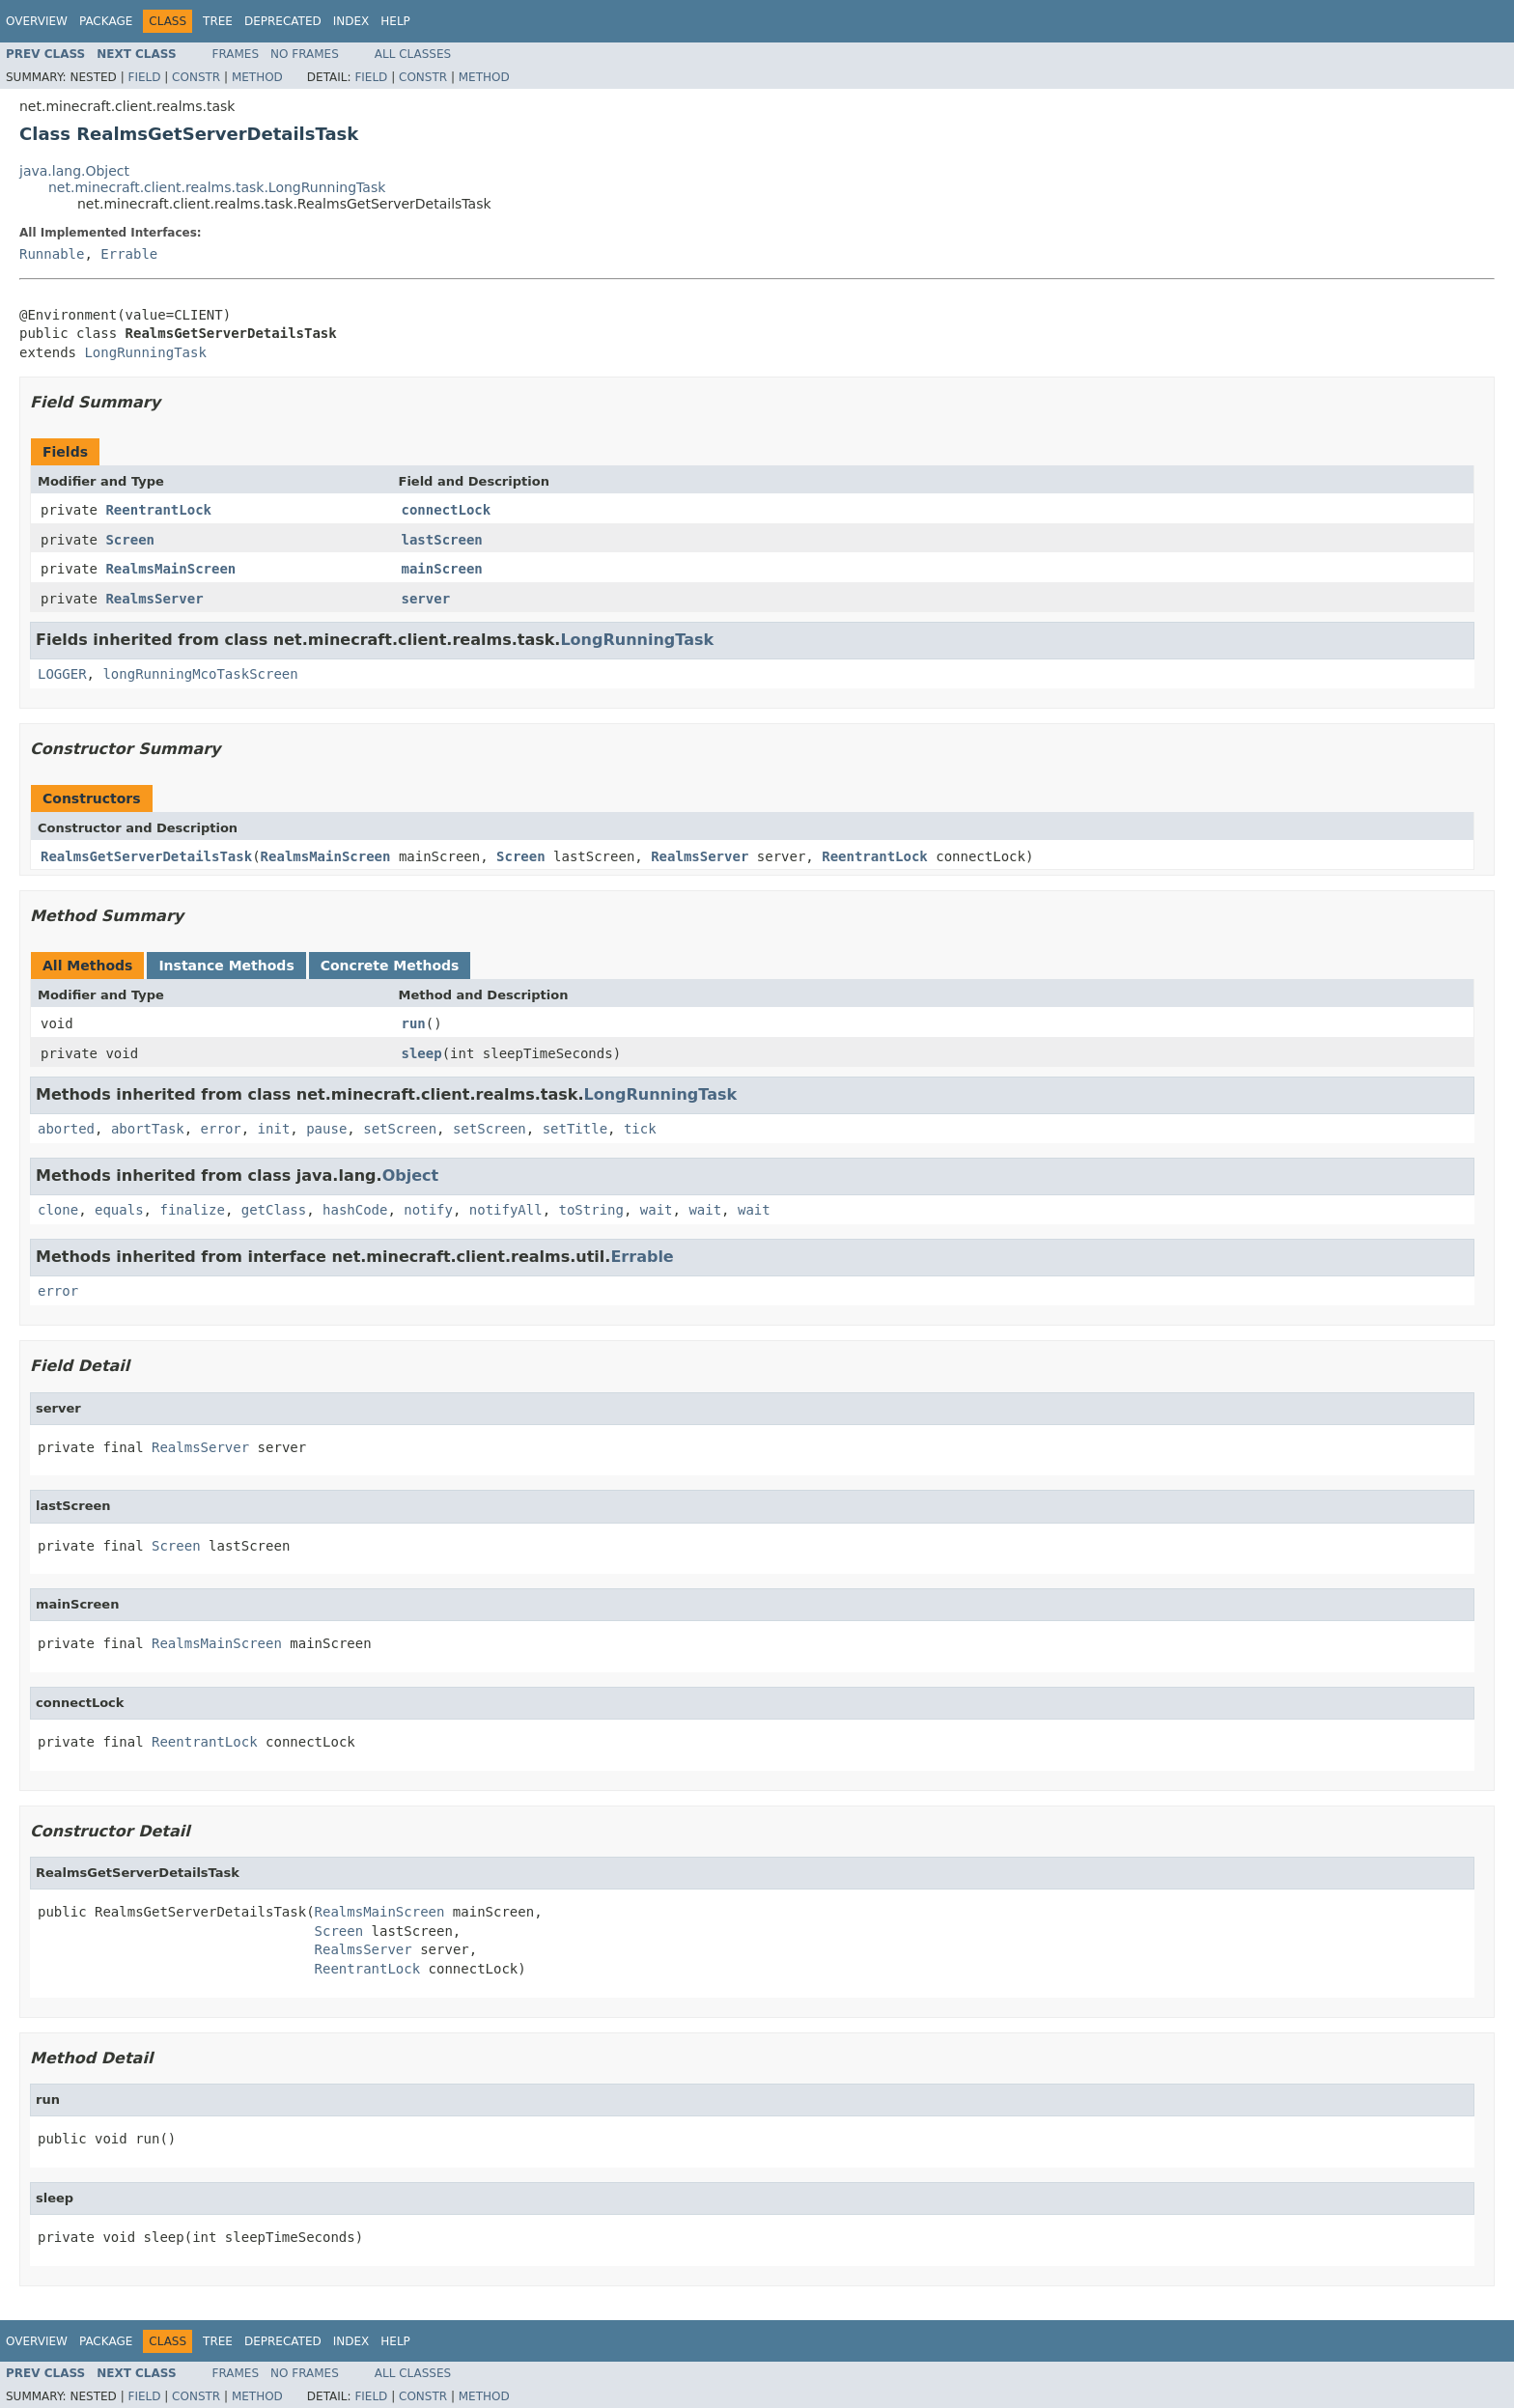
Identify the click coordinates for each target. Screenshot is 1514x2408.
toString (591, 1210)
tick (640, 1128)
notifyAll (506, 1210)
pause (326, 1128)
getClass (273, 1210)
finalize (191, 1210)
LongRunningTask (145, 352)
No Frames (304, 54)
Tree (218, 21)
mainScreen (442, 568)
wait (656, 1210)
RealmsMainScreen (170, 568)
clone (58, 1210)
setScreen (399, 1128)
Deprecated (283, 21)
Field (143, 77)
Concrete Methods (390, 965)
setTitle (575, 1128)
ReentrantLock (158, 510)
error (221, 1128)
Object (410, 1175)
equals (119, 1210)
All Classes (413, 54)
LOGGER (62, 674)
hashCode (354, 1210)
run (414, 1023)
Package (105, 21)
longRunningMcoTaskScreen (199, 674)
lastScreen (442, 539)
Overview (37, 21)
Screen (129, 539)
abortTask (147, 1128)
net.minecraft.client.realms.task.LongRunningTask (216, 187)
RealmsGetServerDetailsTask (146, 856)
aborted (66, 1128)
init (274, 1128)
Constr (196, 77)
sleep (422, 1053)
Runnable (51, 254)
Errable (128, 254)
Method (257, 77)
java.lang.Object (74, 171)
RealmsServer (154, 598)
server (426, 598)
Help (395, 21)
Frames (236, 54)
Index (351, 21)
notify (428, 1210)
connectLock (446, 510)
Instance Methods (226, 965)
